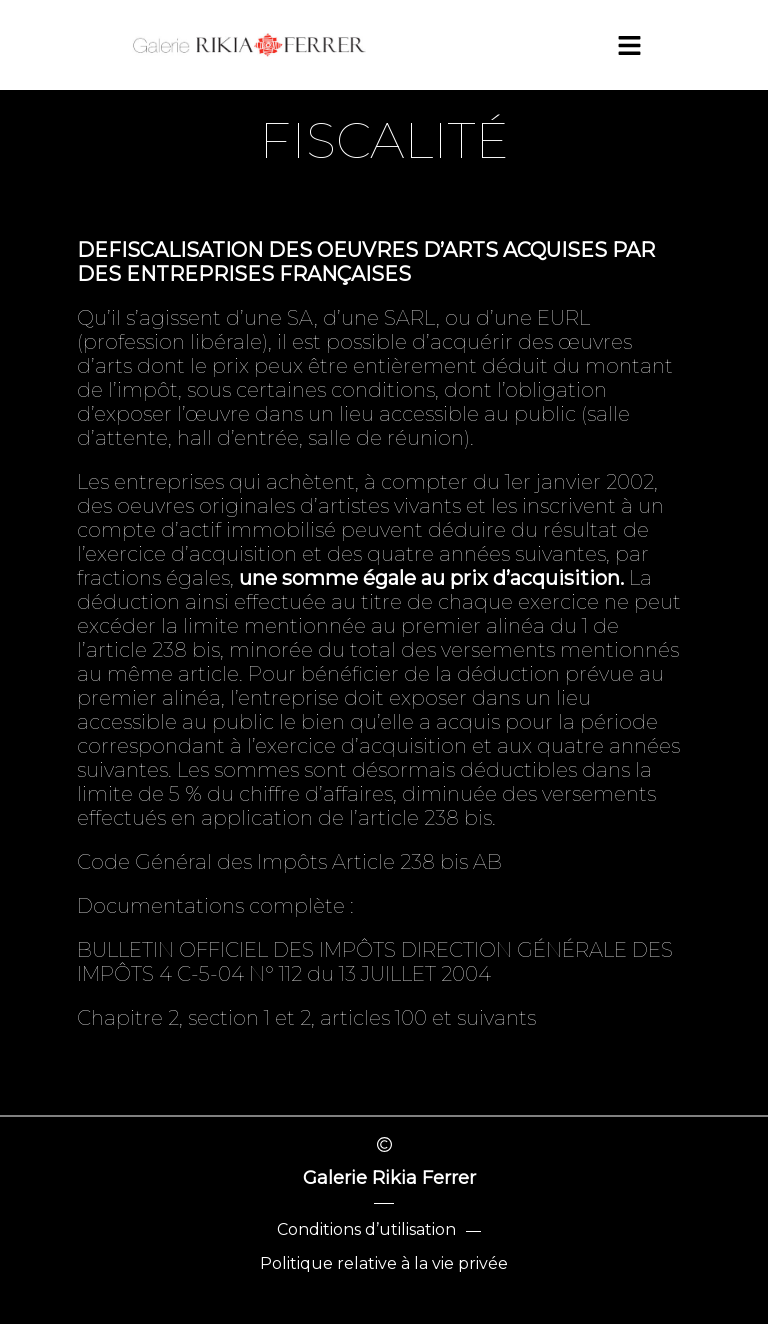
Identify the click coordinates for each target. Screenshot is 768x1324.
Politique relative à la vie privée (384, 1263)
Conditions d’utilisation (366, 1229)
